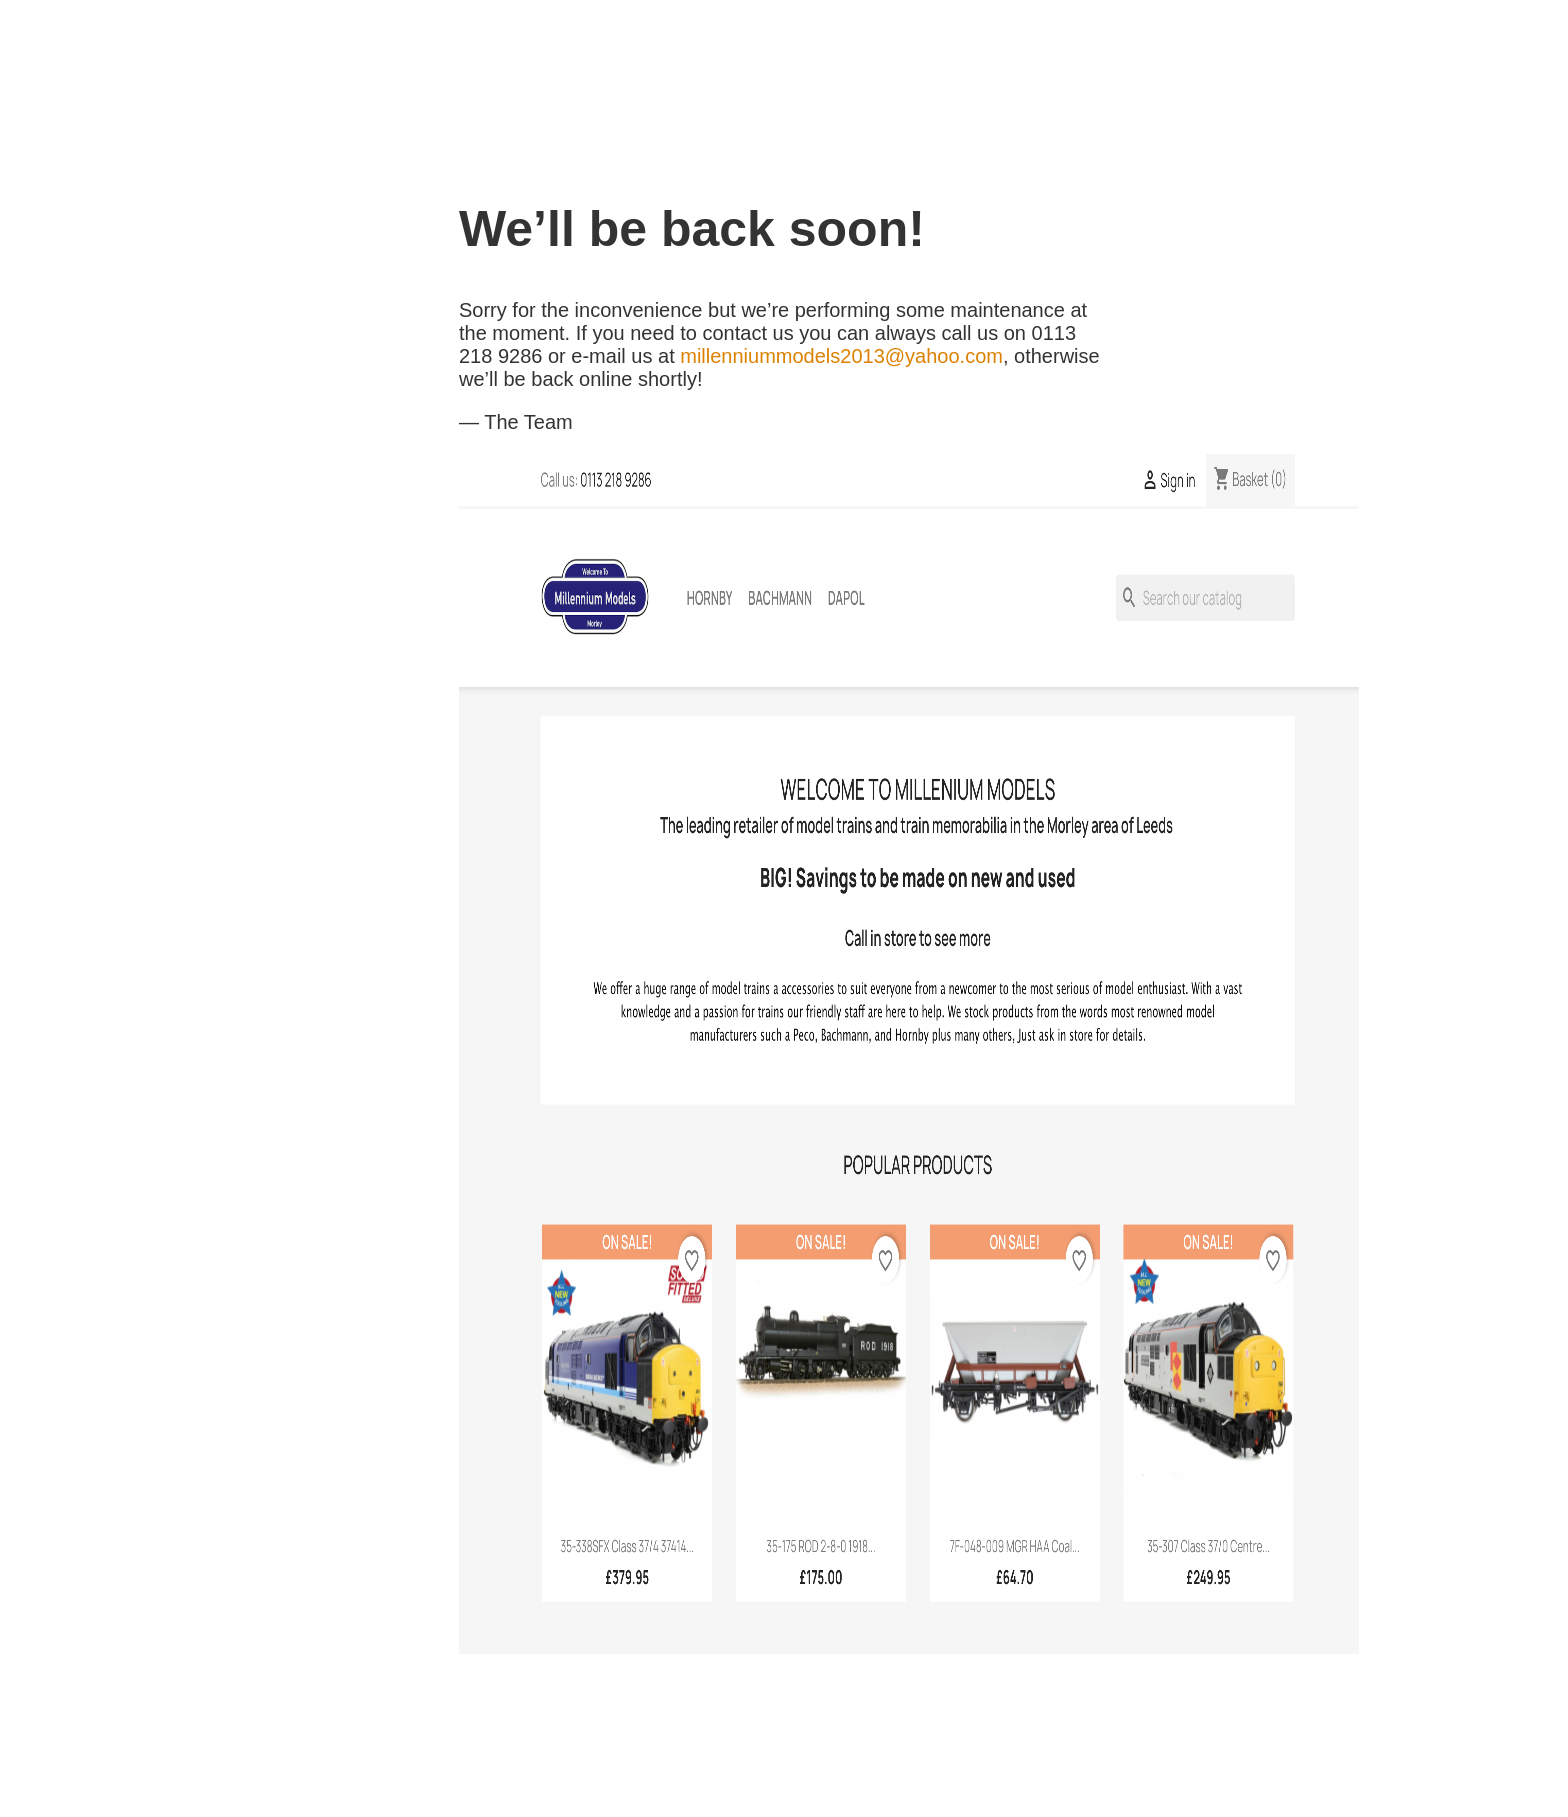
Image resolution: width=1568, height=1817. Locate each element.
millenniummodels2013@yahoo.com (841, 356)
